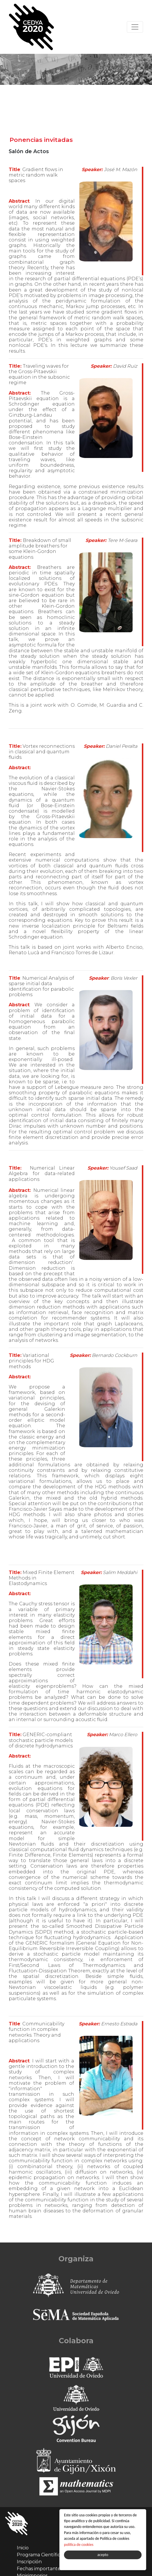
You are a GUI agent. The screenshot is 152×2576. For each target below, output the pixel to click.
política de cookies (79, 2544)
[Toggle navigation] (135, 27)
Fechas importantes (40, 2568)
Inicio (23, 2548)
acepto (102, 2554)
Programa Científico (40, 2554)
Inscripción (29, 2561)
